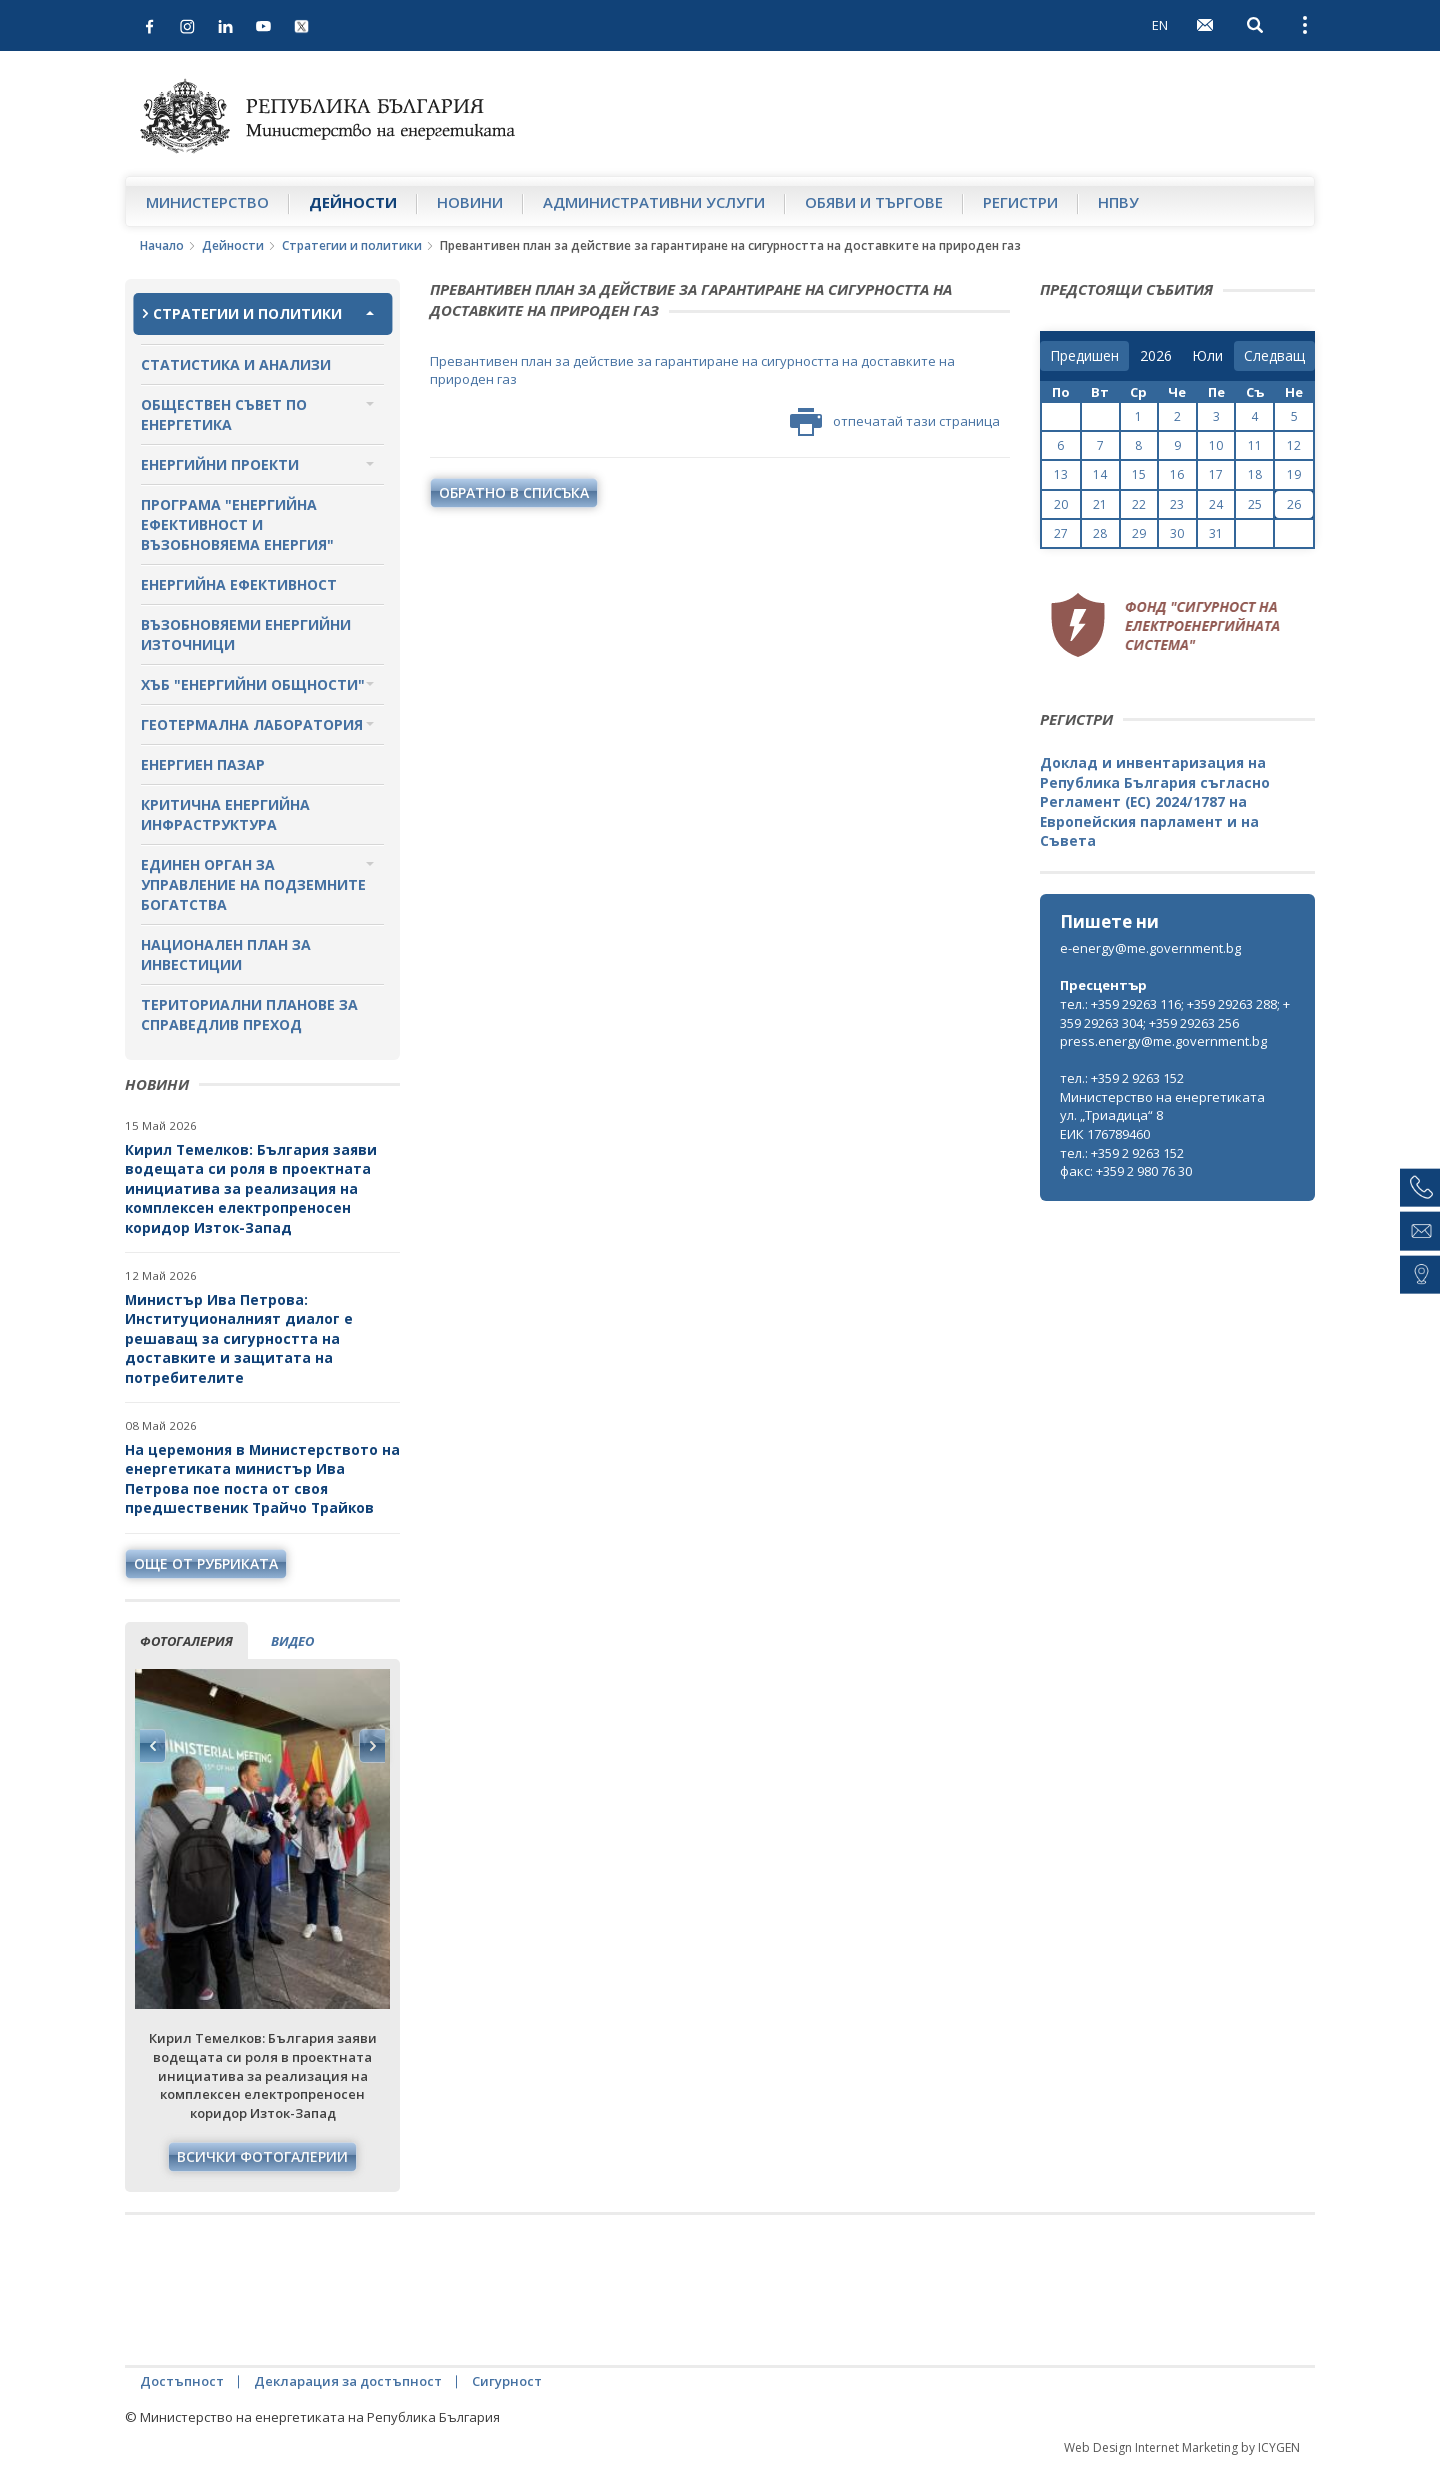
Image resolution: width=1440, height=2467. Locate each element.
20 (1061, 504)
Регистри (1020, 202)
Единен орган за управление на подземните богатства (253, 884)
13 (1061, 474)
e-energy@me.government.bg (1150, 948)
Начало (162, 245)
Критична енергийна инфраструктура (225, 814)
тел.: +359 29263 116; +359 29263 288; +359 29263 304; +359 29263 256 (1175, 1013)
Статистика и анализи (236, 364)
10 (1216, 445)
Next (372, 1746)
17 (1216, 474)
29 (1139, 533)
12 (1294, 445)
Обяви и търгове (874, 202)
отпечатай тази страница (895, 422)
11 (1255, 445)
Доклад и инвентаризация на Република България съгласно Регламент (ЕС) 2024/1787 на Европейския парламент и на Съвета (1155, 801)
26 (1294, 504)
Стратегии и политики (352, 245)
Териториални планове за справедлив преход (249, 1014)
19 (1294, 474)
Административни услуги (654, 202)
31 (1216, 533)
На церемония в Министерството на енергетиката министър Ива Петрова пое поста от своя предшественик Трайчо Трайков (262, 1479)
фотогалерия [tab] (186, 1641)
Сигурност (507, 2381)
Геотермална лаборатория (252, 724)
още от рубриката (206, 1563)
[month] (1207, 356)
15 (1139, 474)
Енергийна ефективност (239, 584)
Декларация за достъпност (348, 2381)
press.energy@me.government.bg (1163, 1041)
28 (1100, 533)
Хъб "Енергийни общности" (253, 684)
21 (1100, 504)
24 (1216, 504)
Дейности (353, 202)
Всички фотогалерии (262, 2156)
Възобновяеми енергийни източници (246, 634)
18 (1255, 474)
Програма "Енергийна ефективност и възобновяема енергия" (237, 524)
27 (1061, 533)
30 (1177, 533)
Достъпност (182, 2381)
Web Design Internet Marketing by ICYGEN (1182, 2447)
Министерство (207, 202)
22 (1139, 504)
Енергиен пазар (203, 764)
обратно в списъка (514, 492)
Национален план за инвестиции (226, 954)
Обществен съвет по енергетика (224, 414)
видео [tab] (292, 1641)
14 (1100, 474)
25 (1255, 504)
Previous (153, 1746)
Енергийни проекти (220, 464)
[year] (1156, 356)
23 (1177, 504)
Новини (470, 202)
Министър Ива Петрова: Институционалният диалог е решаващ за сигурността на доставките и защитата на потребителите (239, 1338)
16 (1177, 474)
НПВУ (1118, 202)
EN (1160, 25)
